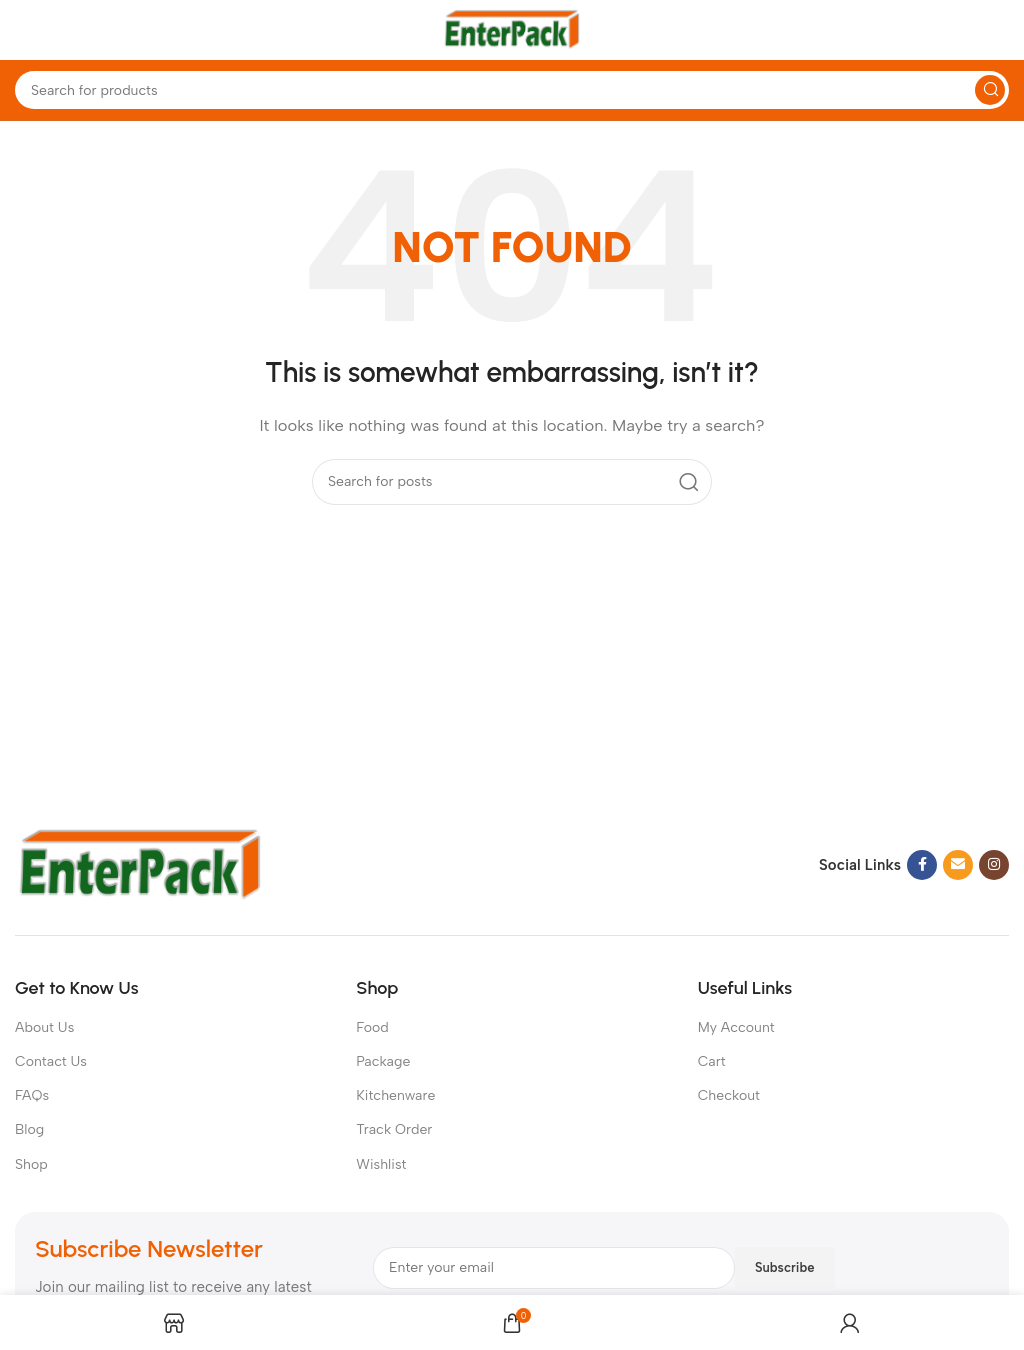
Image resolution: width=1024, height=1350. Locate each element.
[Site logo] (512, 29)
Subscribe (785, 1267)
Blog (29, 1129)
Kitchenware (395, 1095)
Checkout (729, 1095)
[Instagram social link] (994, 865)
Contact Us (51, 1061)
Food (372, 1027)
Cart (712, 1061)
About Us (44, 1027)
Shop (31, 1164)
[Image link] (140, 864)
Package (383, 1061)
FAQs (32, 1095)
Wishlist (381, 1164)
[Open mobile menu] (25, 30)
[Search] (512, 90)
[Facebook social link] (922, 865)
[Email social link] (958, 865)
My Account (736, 1027)
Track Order (394, 1129)
